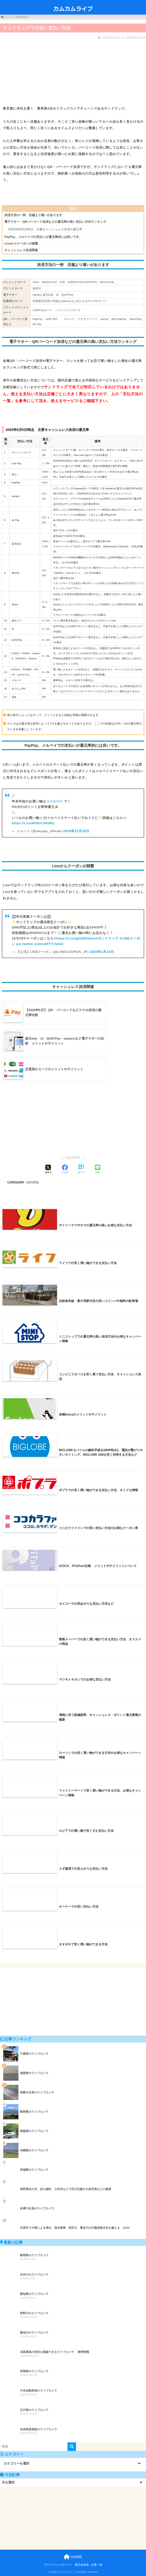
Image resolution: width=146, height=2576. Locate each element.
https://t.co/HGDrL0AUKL (33, 823)
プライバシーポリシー (58, 2564)
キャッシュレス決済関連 (21, 250)
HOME (73, 2557)
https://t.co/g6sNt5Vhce (76, 938)
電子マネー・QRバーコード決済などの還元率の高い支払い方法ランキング (55, 221)
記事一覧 (96, 2564)
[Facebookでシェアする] (64, 1169)
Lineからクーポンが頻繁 (21, 243)
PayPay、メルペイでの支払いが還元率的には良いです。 (43, 236)
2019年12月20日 (76, 831)
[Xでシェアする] (48, 1169)
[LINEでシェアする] (97, 1169)
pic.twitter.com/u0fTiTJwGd (39, 944)
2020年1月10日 (102, 952)
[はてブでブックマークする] (81, 1169)
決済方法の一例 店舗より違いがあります (33, 215)
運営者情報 (82, 2564)
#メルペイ (55, 801)
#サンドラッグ (107, 938)
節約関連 (33, 1182)
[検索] (71, 2446)
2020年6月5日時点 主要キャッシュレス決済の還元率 (45, 229)
